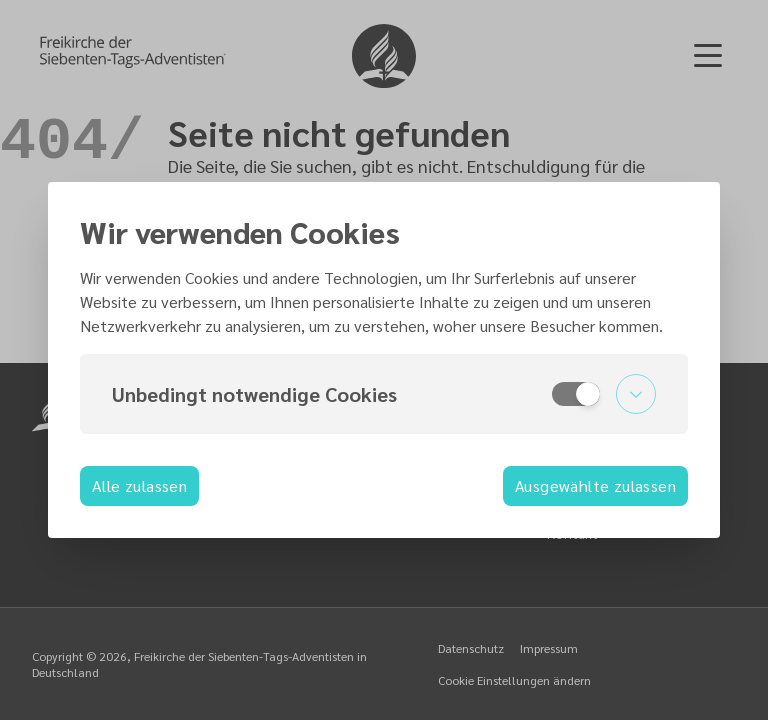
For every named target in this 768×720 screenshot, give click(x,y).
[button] (384, 394)
